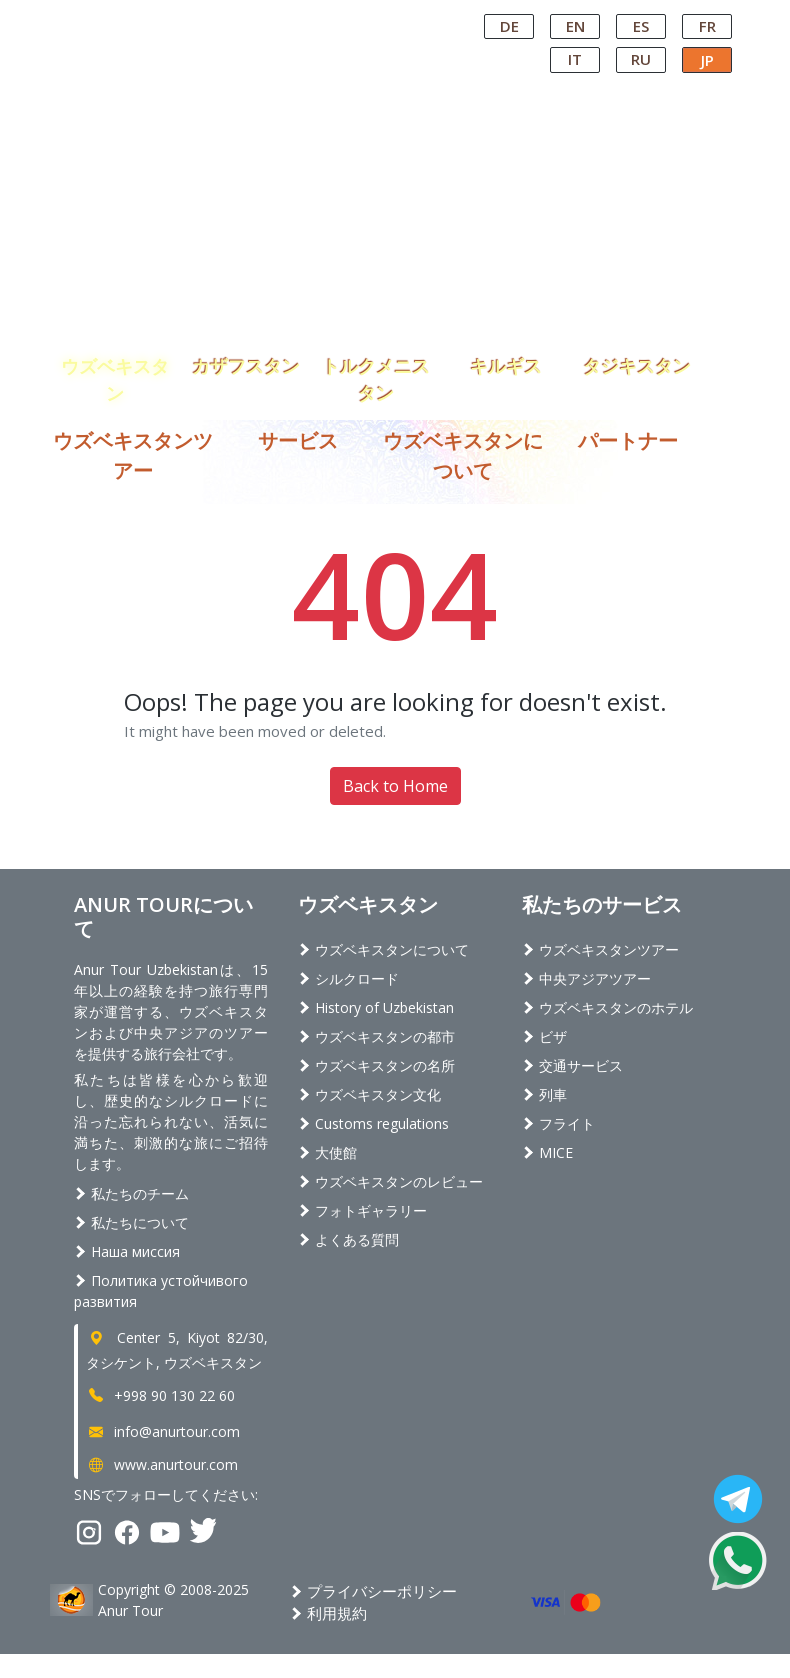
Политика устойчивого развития (161, 1291)
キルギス (506, 366)
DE (509, 26)
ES (641, 26)
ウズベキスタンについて (383, 949)
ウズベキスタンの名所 (376, 1065)
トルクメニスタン (376, 367)
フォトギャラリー (362, 1210)
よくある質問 (348, 1239)
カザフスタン (246, 366)
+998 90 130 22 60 (160, 1395)
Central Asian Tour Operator (376, 18)
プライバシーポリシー (373, 1591)
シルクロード (348, 978)
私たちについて (131, 1222)
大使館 (327, 1152)
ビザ (544, 1036)
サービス (298, 440)
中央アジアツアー (586, 978)
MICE (547, 1152)
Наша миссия (127, 1251)
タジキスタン (637, 366)
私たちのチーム (131, 1193)
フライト (558, 1123)
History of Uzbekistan (376, 1007)
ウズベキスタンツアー (600, 949)
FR (707, 26)
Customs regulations (373, 1123)
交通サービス (572, 1065)
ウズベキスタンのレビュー (390, 1181)
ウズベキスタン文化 (369, 1094)
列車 (544, 1094)
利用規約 (328, 1613)
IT (575, 59)
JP (707, 60)
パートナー (628, 440)
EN (575, 26)
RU (641, 59)
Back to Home (395, 786)
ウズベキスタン (115, 367)
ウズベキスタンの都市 (376, 1036)
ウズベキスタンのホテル (607, 1007)
